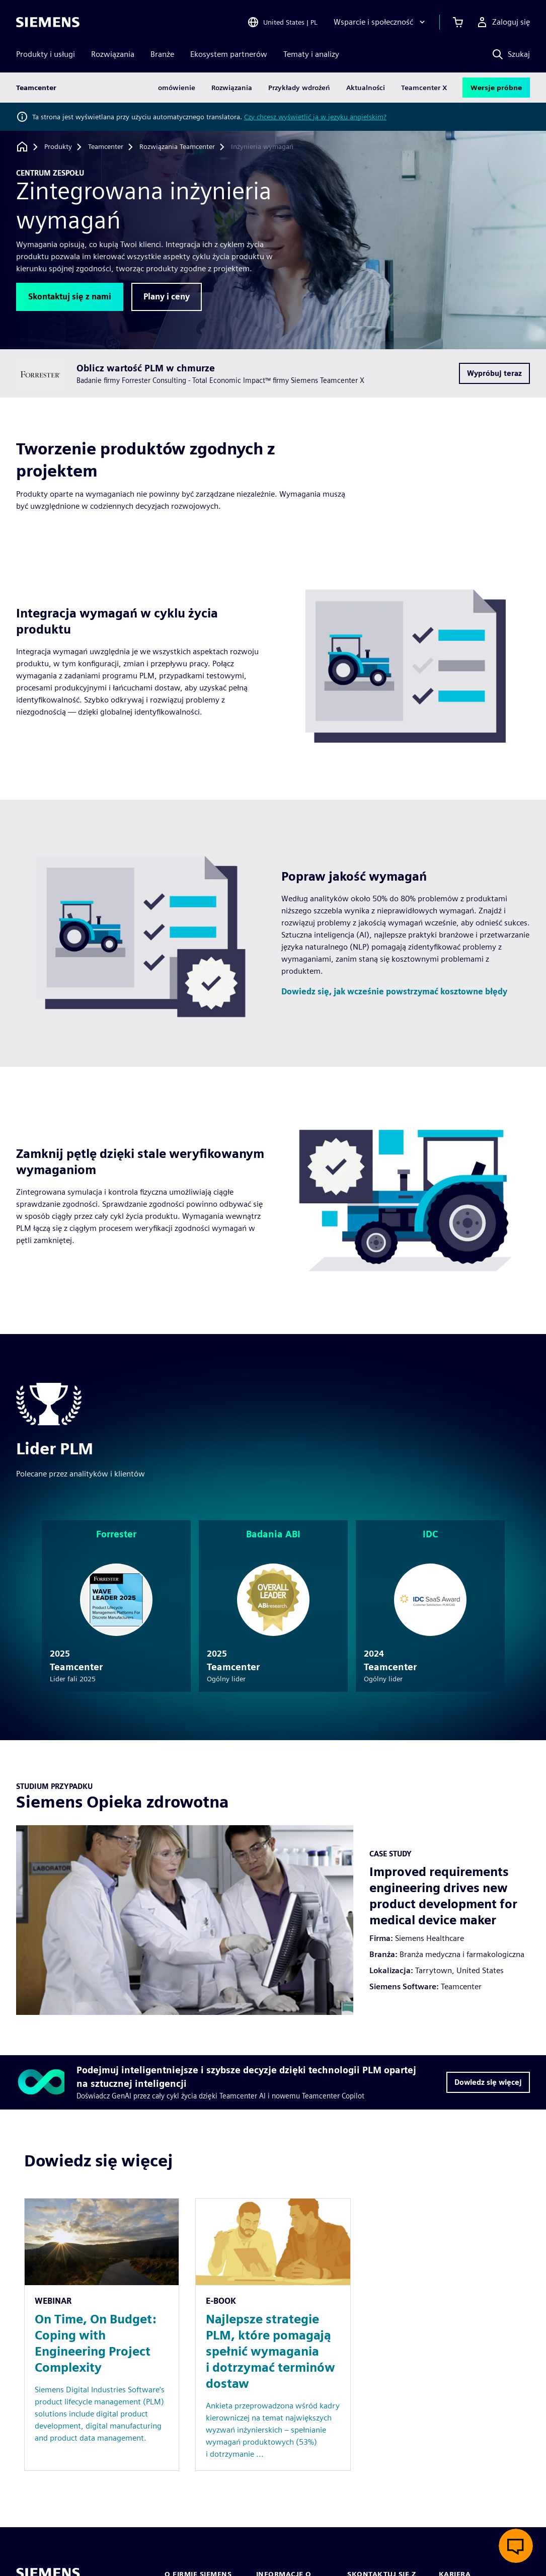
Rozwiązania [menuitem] (112, 54)
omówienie (176, 88)
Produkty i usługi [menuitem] (45, 54)
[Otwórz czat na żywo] (515, 2545)
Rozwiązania (231, 88)
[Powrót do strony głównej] (22, 146)
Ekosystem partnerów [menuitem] (228, 54)
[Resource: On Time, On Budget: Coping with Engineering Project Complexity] (101, 2334)
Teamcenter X (424, 88)
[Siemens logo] (48, 22)
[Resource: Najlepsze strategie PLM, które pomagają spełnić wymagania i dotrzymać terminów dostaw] (272, 2334)
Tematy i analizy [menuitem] (311, 54)
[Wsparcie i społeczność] (380, 22)
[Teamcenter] (105, 146)
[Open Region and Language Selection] (282, 22)
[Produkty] (58, 146)
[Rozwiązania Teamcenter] (177, 146)
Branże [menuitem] (162, 54)
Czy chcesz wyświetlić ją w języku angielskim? (315, 117)
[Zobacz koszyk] (458, 22)
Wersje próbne (496, 88)
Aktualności (365, 88)
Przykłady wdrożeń (299, 88)
